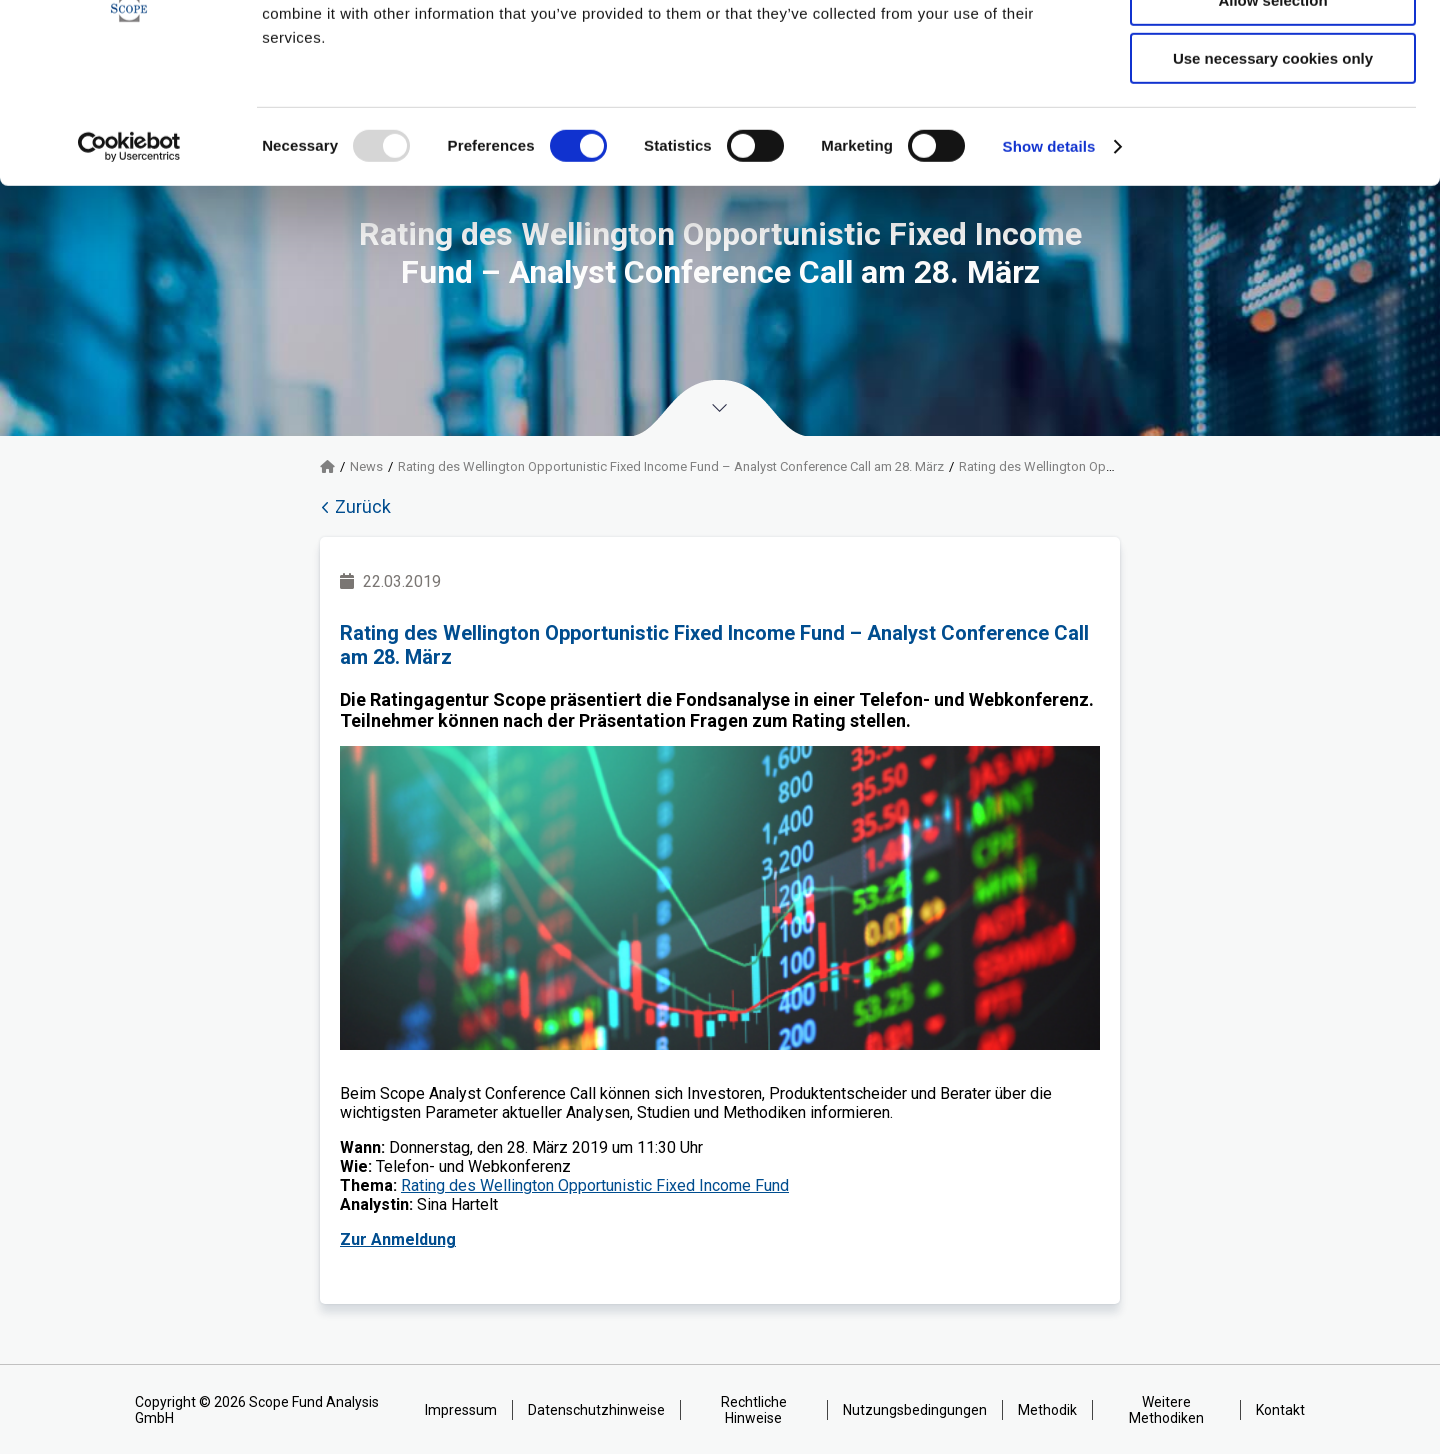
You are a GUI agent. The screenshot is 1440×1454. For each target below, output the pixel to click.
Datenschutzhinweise (596, 1410)
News (366, 466)
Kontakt (1280, 1410)
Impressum (461, 1410)
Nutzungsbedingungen (915, 1410)
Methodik (1047, 1410)
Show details (1049, 254)
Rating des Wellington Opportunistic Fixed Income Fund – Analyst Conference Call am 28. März (671, 466)
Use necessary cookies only (1273, 166)
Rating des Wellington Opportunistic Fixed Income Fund (595, 1185)
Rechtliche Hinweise (754, 1410)
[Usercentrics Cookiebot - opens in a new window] (129, 255)
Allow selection (1272, 108)
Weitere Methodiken (1166, 1410)
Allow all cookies (1273, 49)
